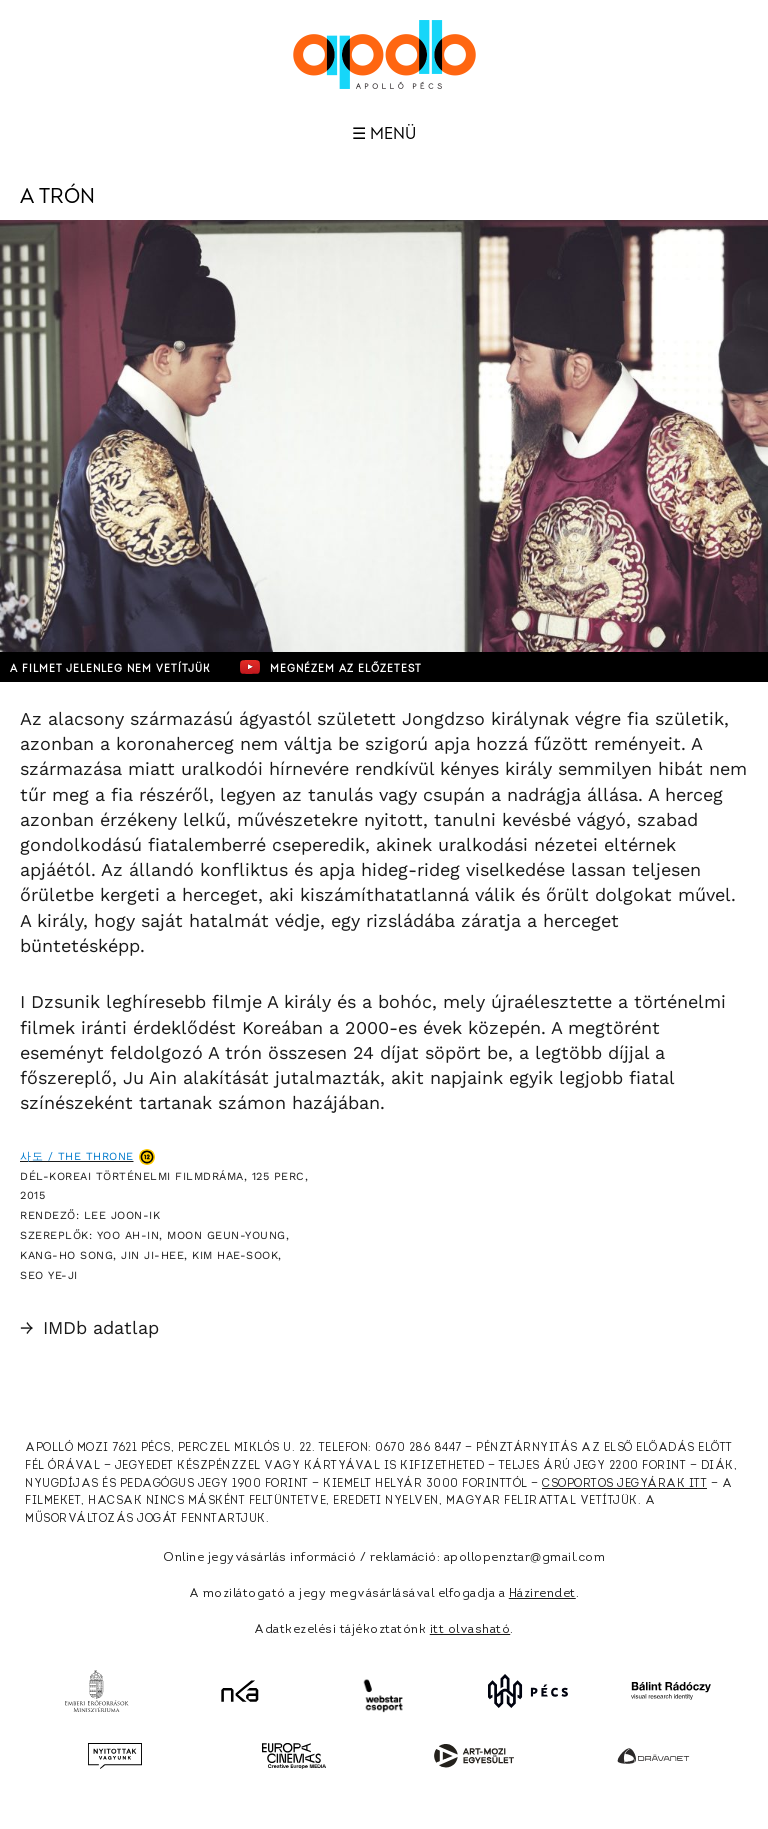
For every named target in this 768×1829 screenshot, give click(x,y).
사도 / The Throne (77, 1156)
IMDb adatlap (89, 1327)
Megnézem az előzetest (331, 667)
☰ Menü (384, 134)
